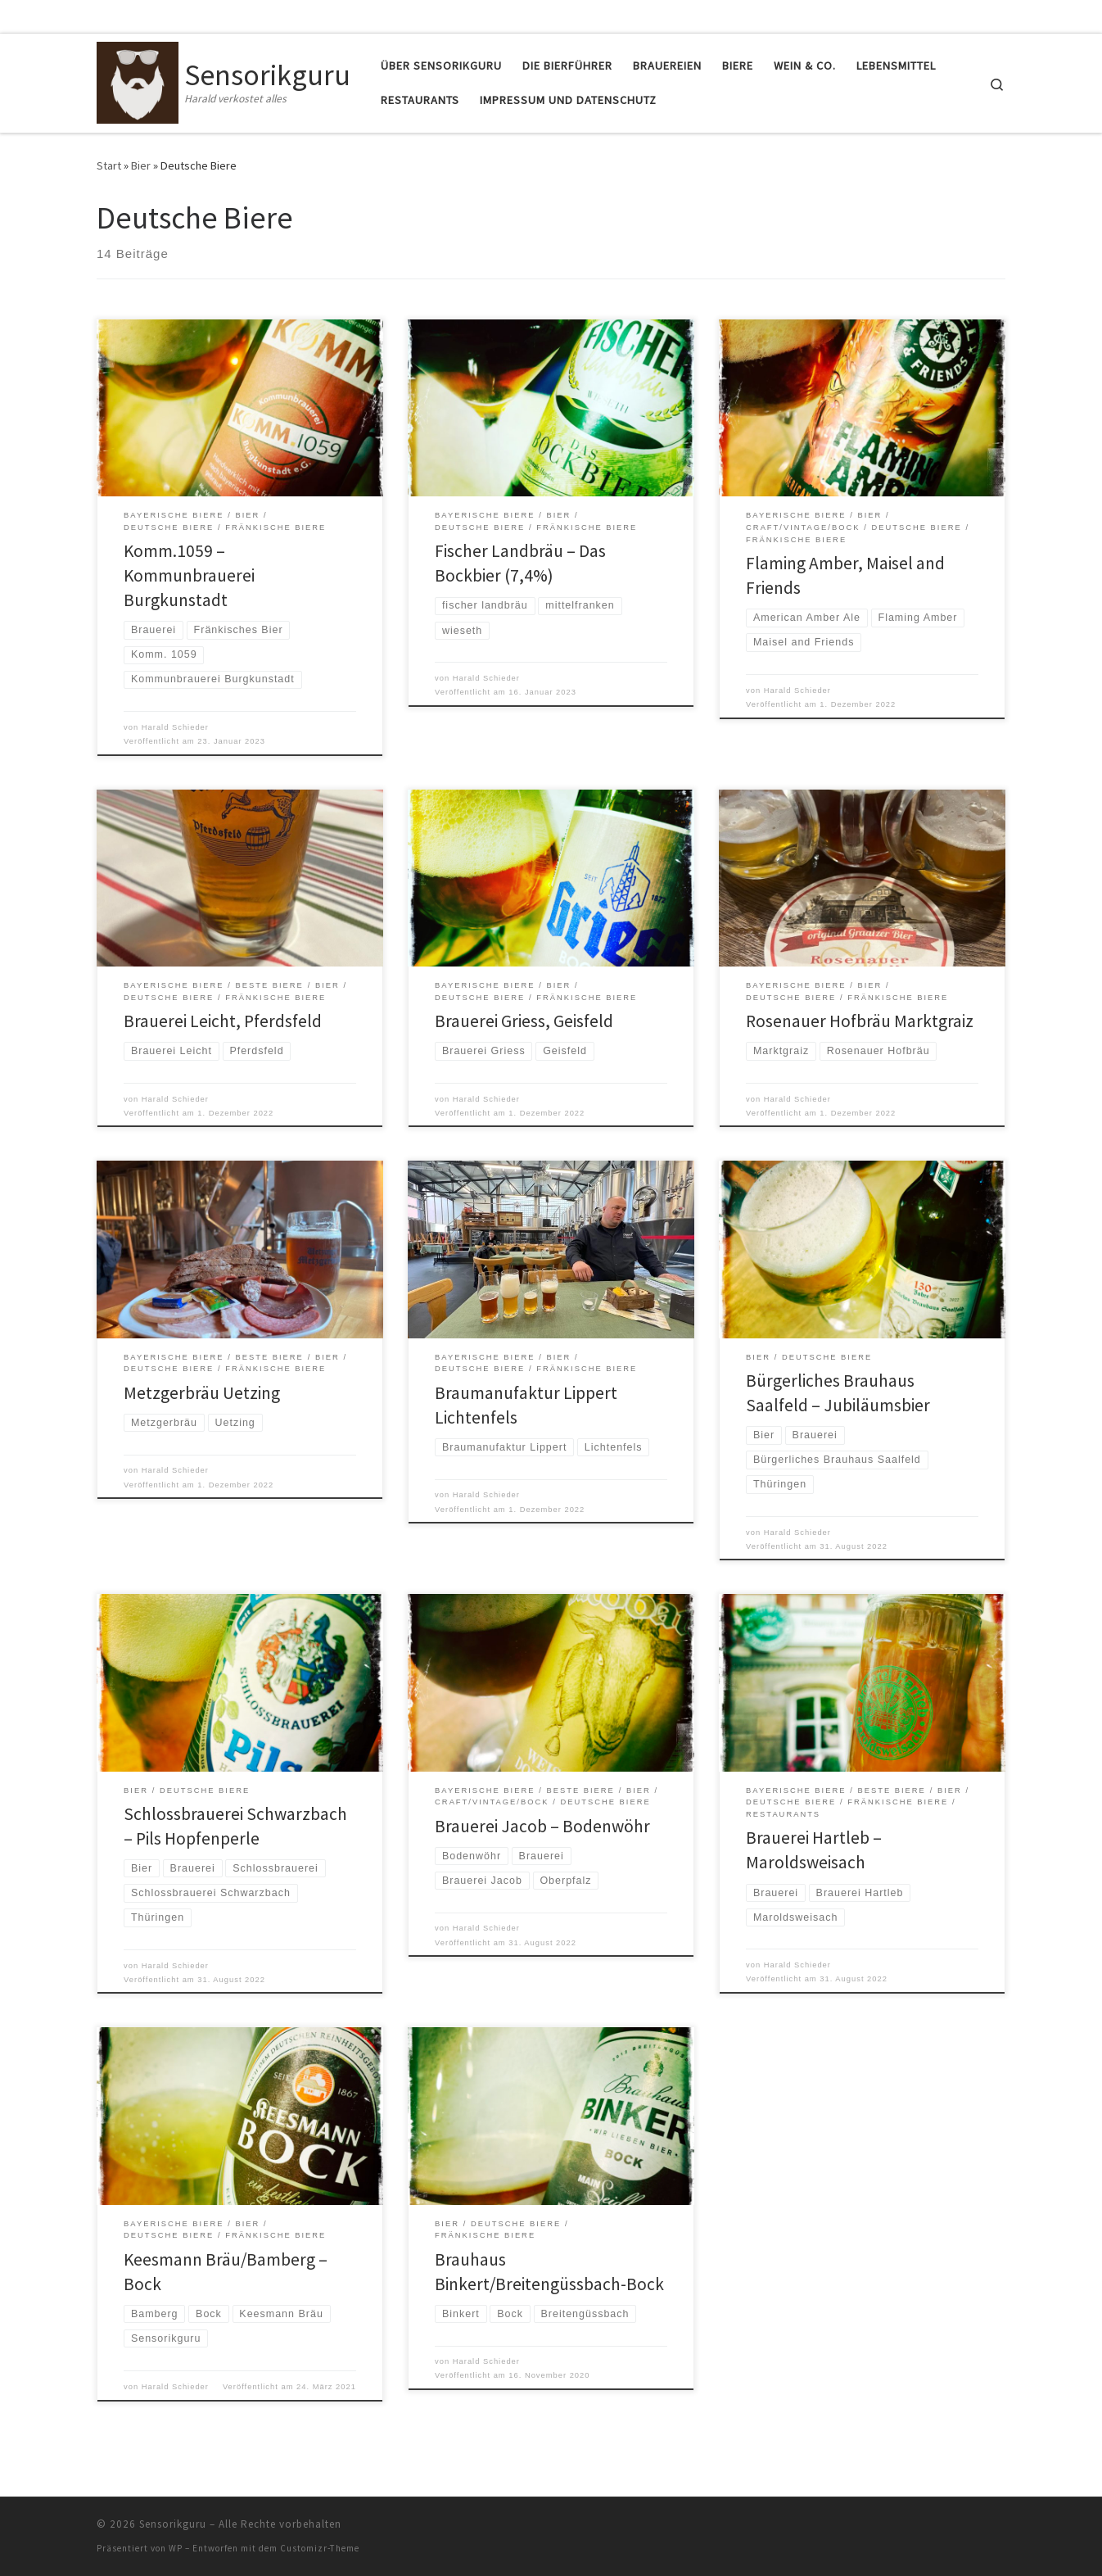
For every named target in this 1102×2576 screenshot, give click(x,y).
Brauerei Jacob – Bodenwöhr (542, 1826)
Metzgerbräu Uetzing (202, 1393)
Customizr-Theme (319, 2548)
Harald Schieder (175, 727)
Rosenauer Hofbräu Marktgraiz (859, 1021)
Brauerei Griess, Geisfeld (524, 1021)
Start (109, 165)
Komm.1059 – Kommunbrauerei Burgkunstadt (189, 575)
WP (176, 2548)
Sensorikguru (172, 2524)
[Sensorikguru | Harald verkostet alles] (137, 79)
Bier (141, 165)
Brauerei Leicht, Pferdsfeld (223, 1021)
